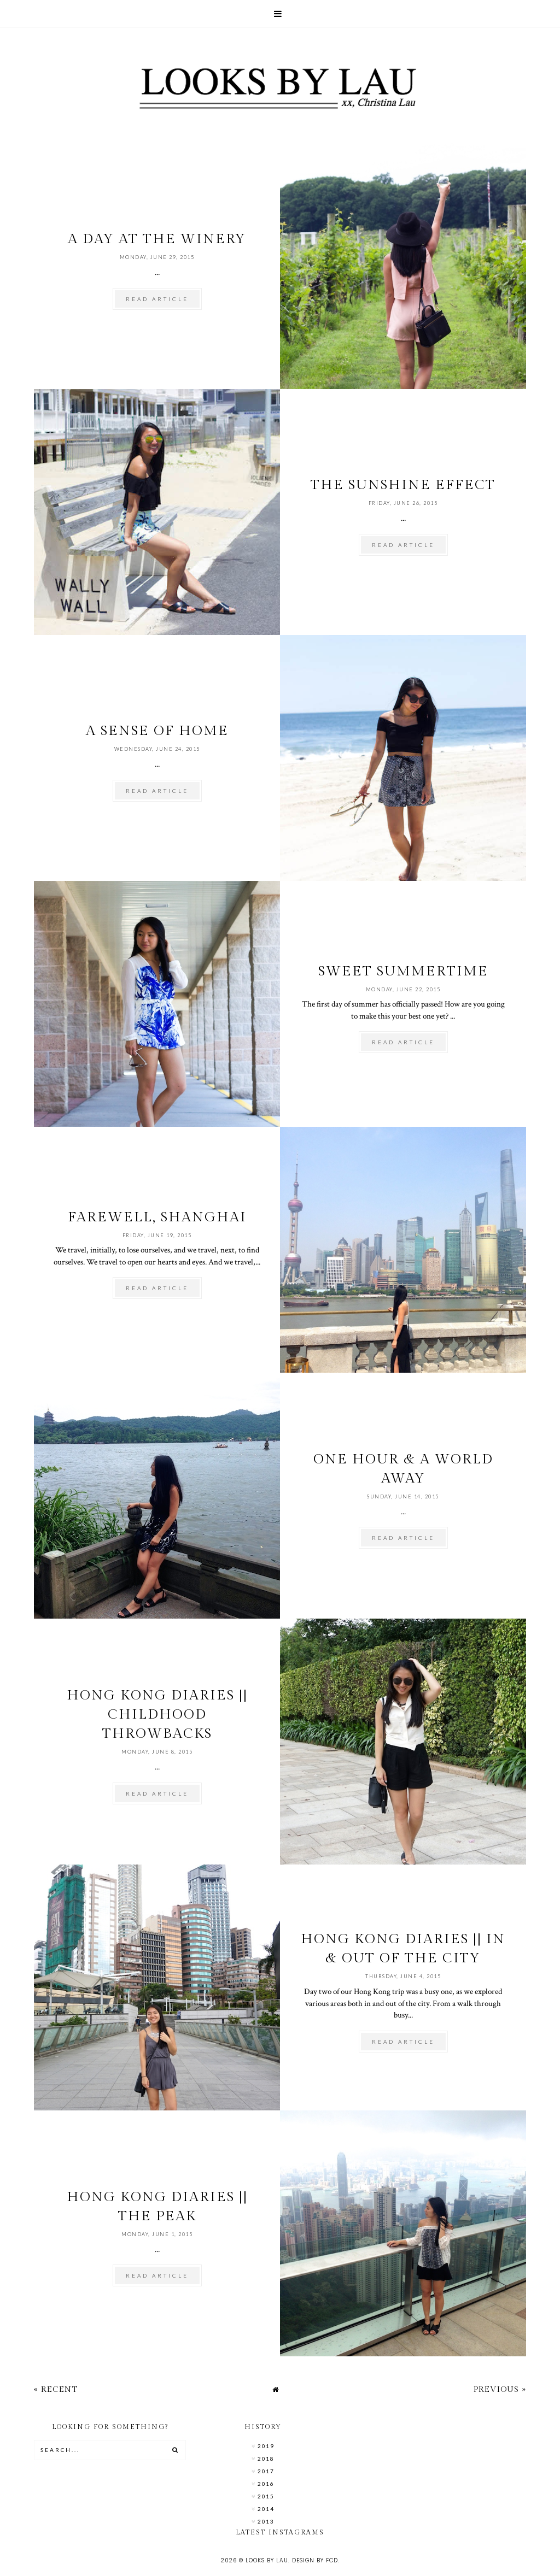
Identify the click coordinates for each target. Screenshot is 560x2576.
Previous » (500, 2389)
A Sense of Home (157, 731)
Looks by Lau (267, 2560)
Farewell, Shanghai (157, 1217)
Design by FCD (315, 2560)
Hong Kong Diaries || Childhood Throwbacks (157, 1714)
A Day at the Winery (157, 239)
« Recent (56, 2389)
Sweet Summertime (403, 971)
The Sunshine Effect (403, 485)
